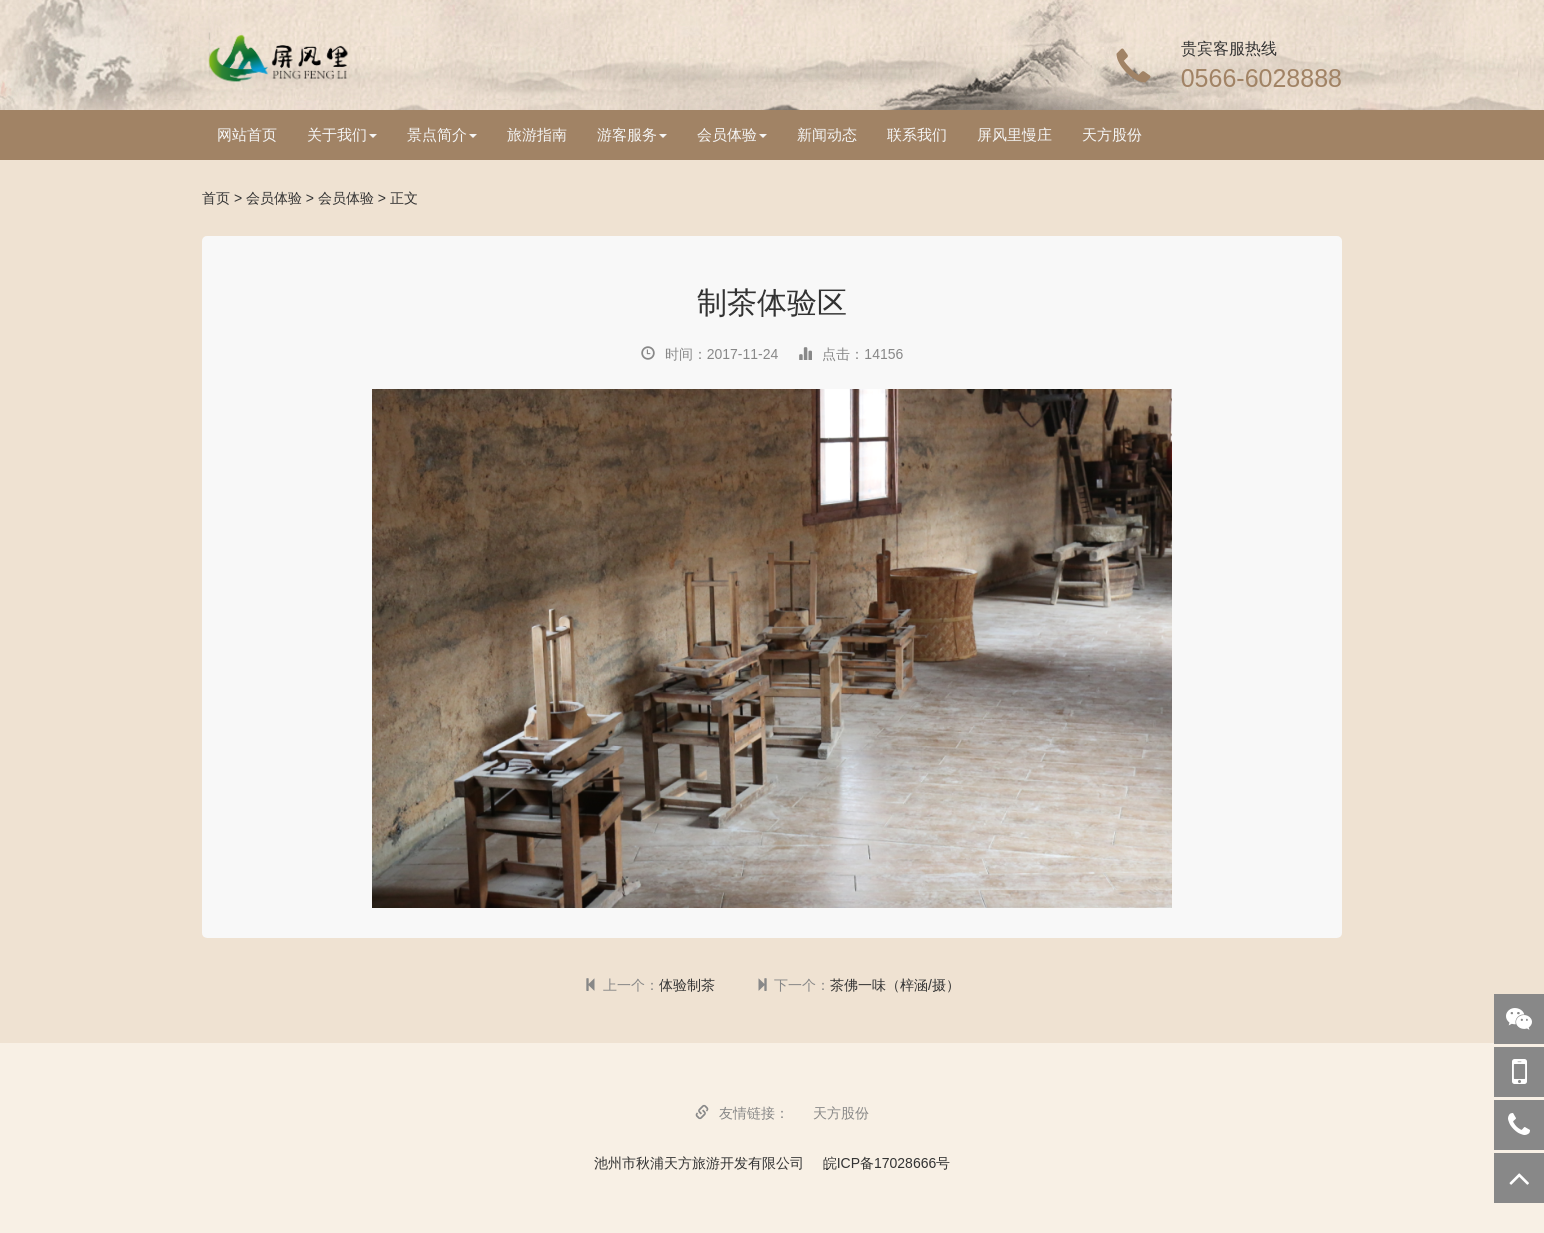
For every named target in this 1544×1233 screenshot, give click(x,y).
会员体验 (732, 134)
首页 (216, 198)
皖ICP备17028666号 (887, 1163)
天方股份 (1112, 134)
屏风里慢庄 (1014, 134)
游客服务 (632, 134)
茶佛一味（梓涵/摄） (895, 985)
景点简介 (442, 134)
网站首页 (247, 134)
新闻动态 (827, 134)
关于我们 (342, 134)
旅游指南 (537, 134)
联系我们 (917, 134)
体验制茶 (687, 985)
